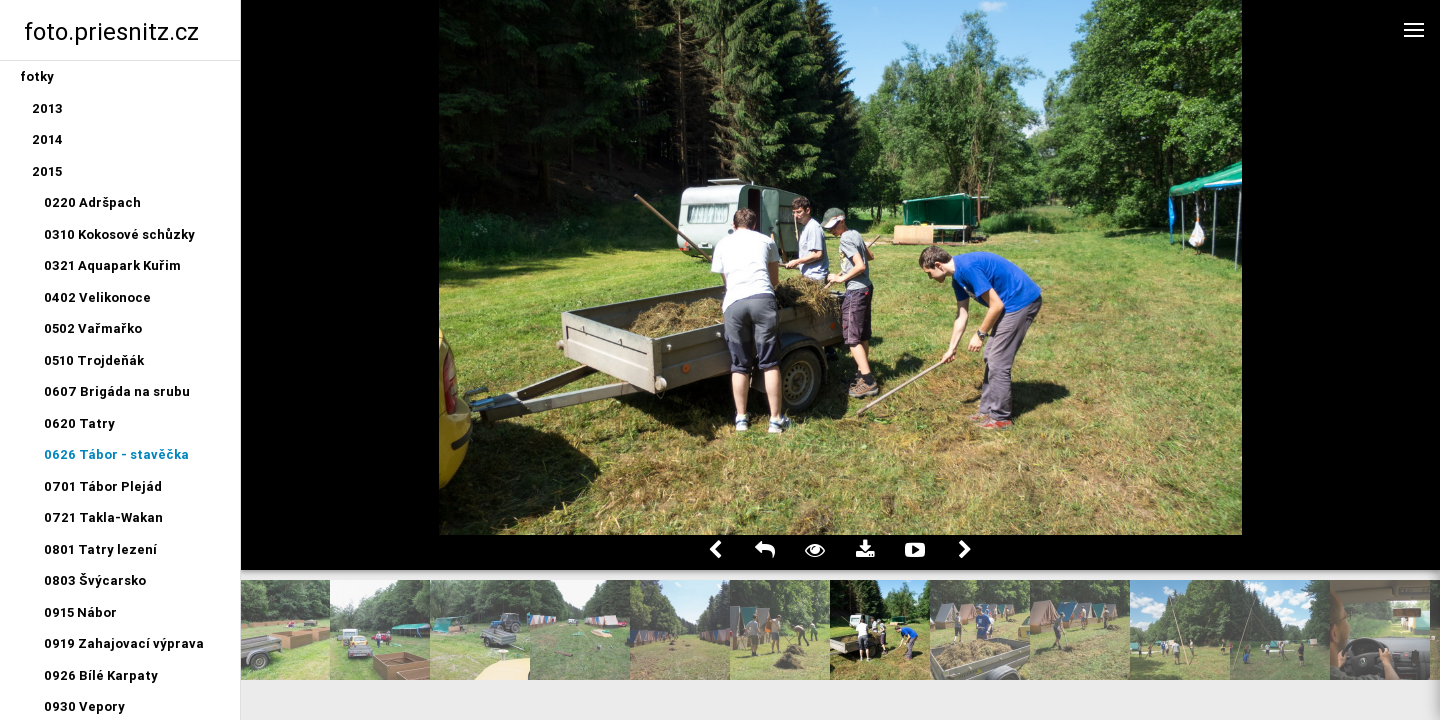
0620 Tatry (79, 423)
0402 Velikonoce (97, 297)
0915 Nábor (80, 612)
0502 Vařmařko (93, 328)
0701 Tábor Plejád (103, 486)
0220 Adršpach (92, 202)
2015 (47, 171)
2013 (47, 108)
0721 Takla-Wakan (103, 517)
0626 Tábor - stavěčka (116, 454)
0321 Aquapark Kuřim (112, 265)
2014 (47, 139)
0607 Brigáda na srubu (117, 391)
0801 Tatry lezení (100, 549)
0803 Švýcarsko (95, 580)
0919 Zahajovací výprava (124, 643)
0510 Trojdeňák (94, 360)
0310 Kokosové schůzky (119, 234)
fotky (37, 76)
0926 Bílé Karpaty (101, 675)
